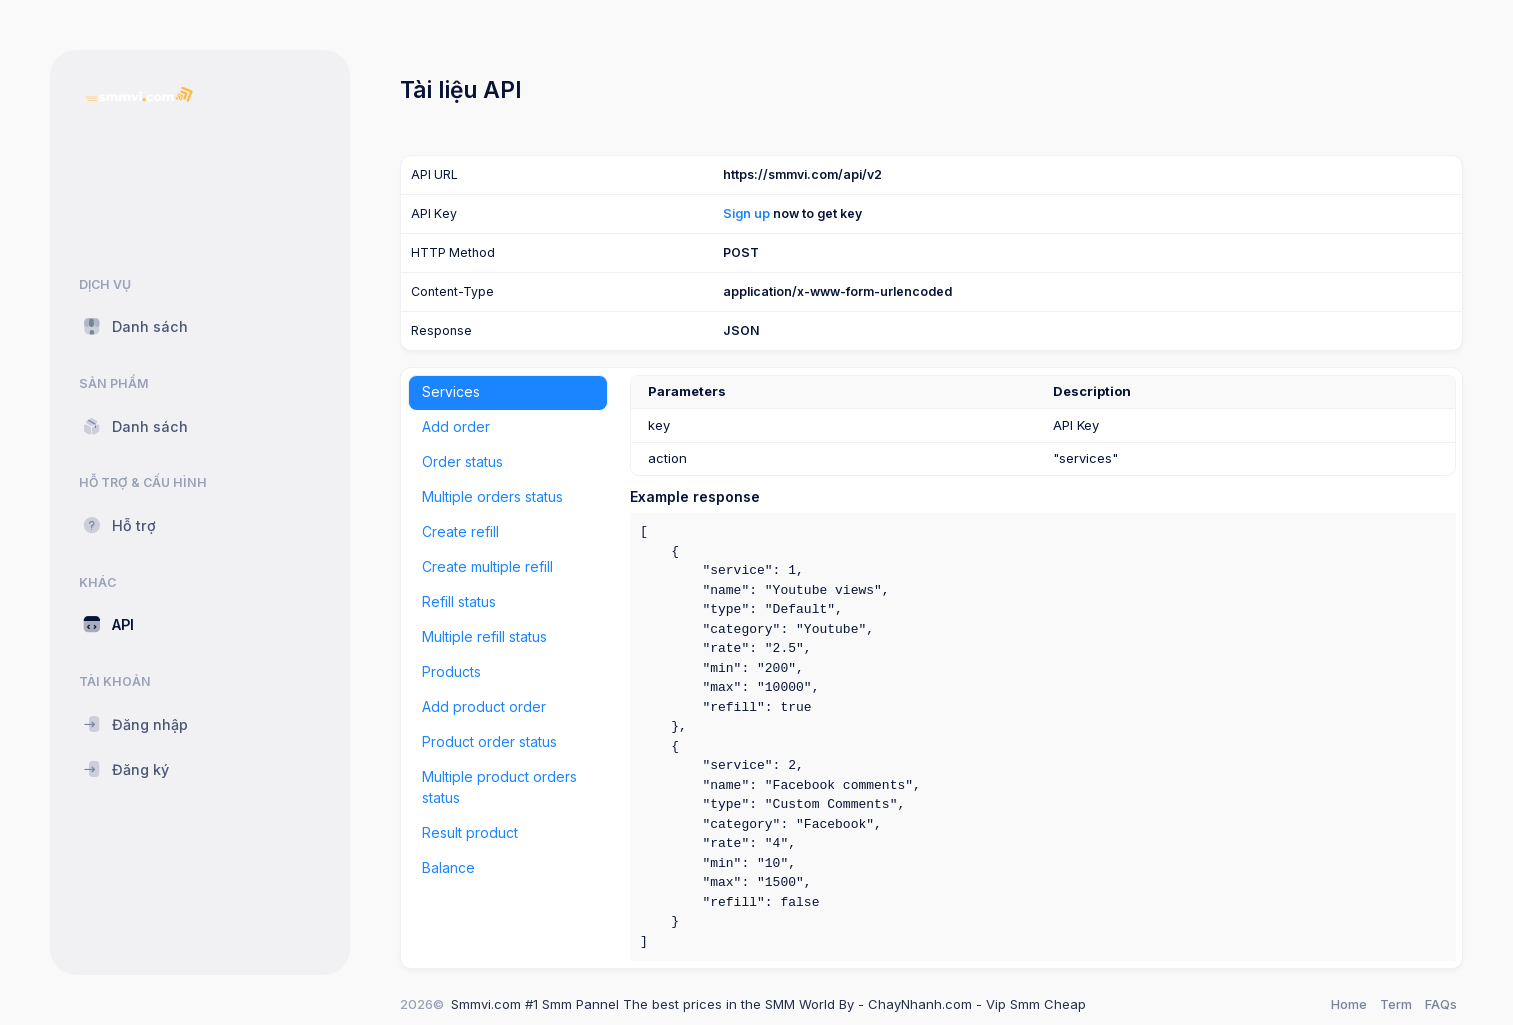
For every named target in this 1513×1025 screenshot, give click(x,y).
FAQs (1441, 1004)
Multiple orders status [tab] (492, 496)
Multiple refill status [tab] (484, 636)
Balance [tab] (448, 867)
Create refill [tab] (460, 531)
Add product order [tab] (484, 706)
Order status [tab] (462, 461)
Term (1396, 1004)
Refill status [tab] (459, 601)
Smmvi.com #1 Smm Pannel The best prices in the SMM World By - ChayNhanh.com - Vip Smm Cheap (768, 1004)
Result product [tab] (470, 832)
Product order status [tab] (489, 741)
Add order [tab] (456, 426)
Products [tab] (451, 671)
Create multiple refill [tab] (487, 566)
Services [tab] (451, 391)
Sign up (746, 213)
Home (1349, 1004)
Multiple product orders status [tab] (499, 787)
